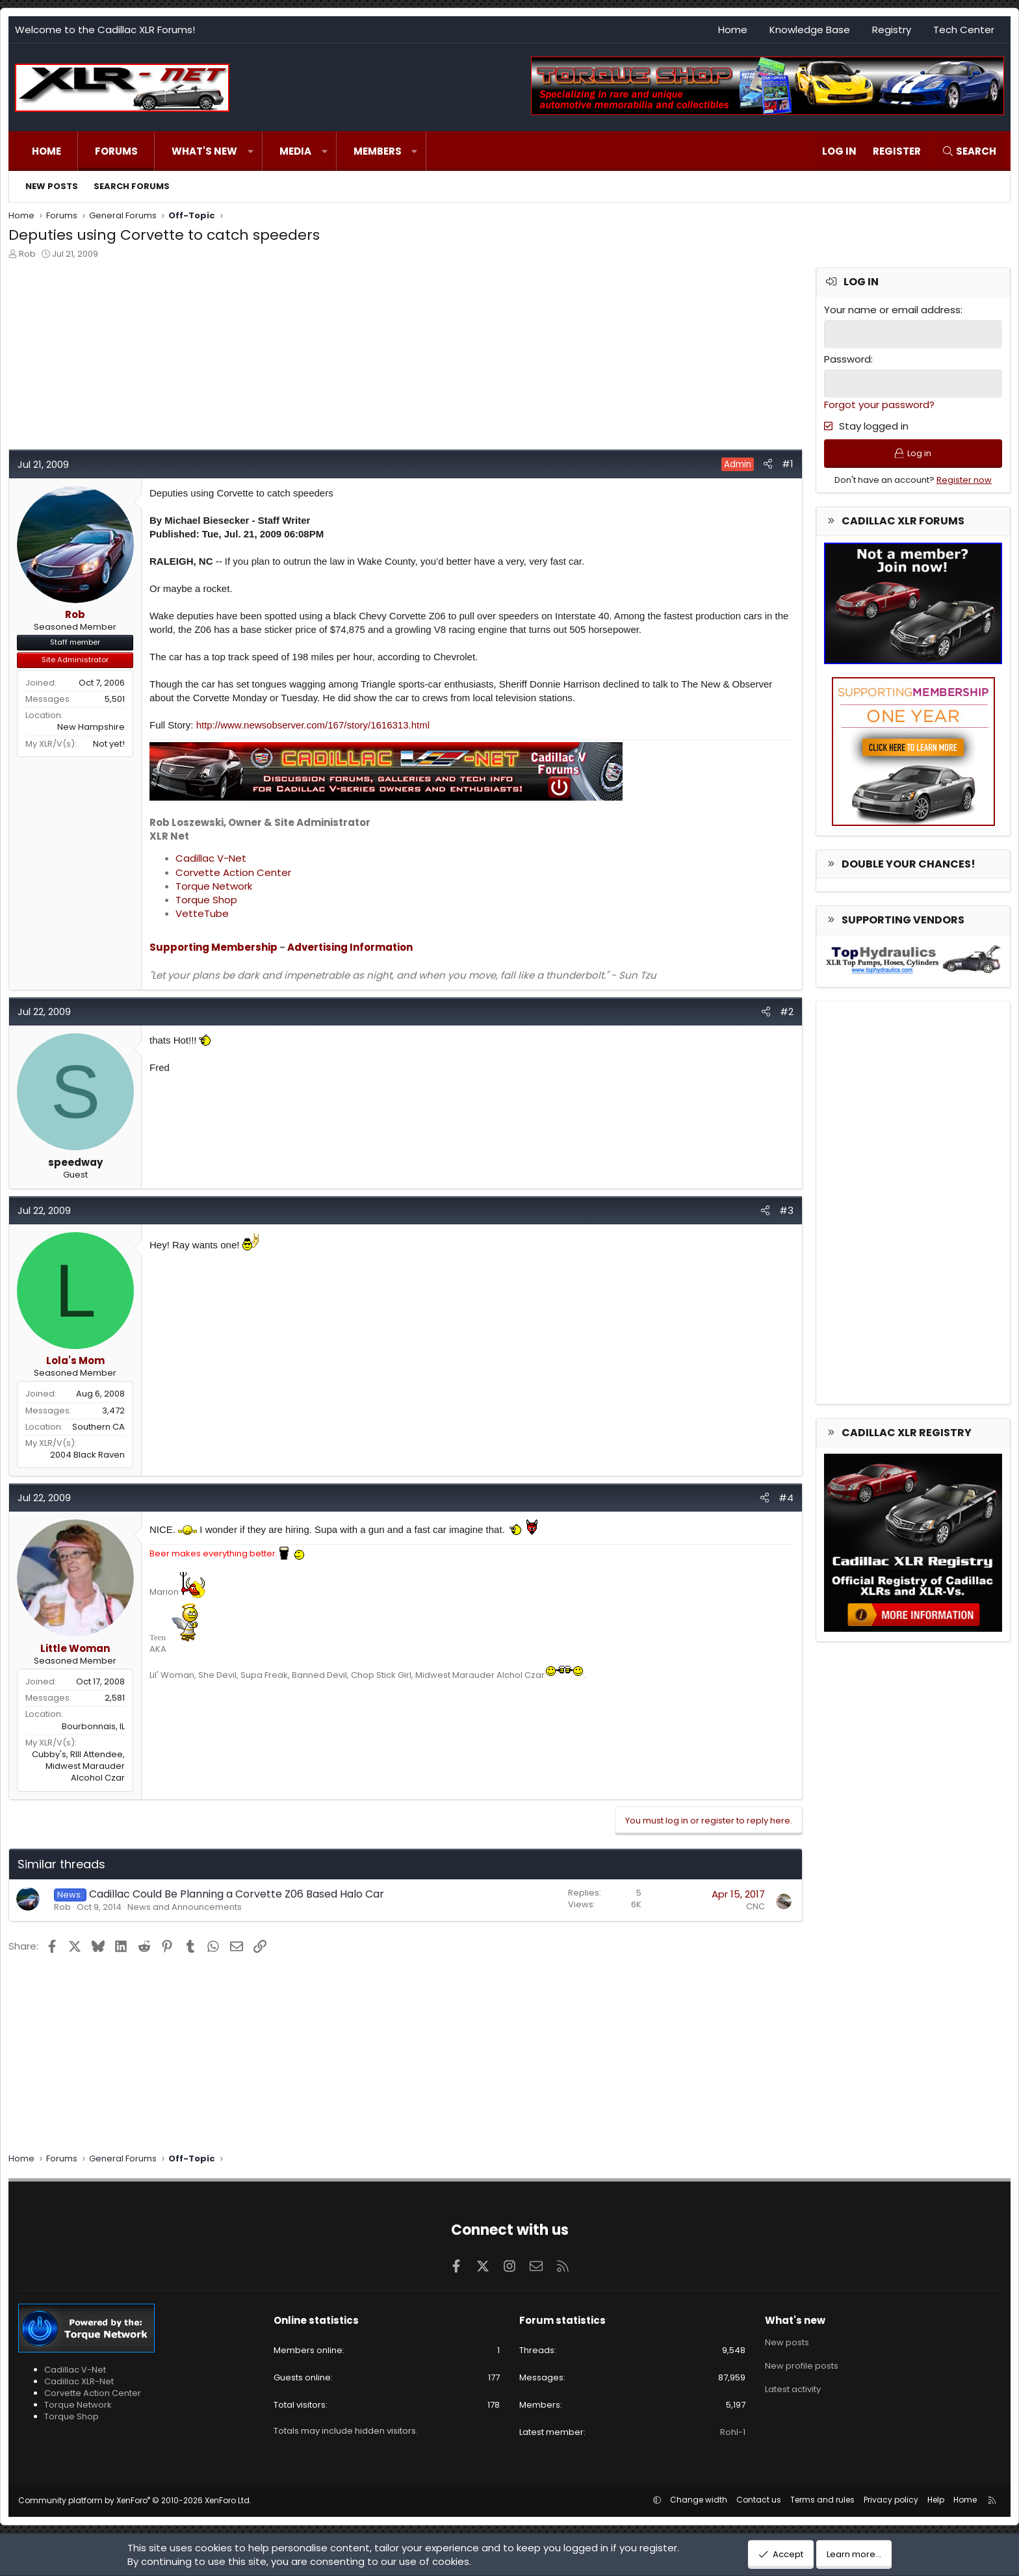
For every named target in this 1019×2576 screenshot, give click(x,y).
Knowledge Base (809, 29)
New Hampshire (91, 727)
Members (378, 151)
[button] (250, 151)
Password (847, 359)
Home (732, 29)
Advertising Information (350, 947)
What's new (204, 151)
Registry (891, 29)
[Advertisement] (398, 358)
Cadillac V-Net (210, 858)
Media (295, 151)
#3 (786, 1210)
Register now (964, 480)
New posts (51, 186)
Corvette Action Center (233, 872)
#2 (786, 1011)
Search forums (132, 186)
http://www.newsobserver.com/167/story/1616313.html (313, 724)
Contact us (758, 2499)
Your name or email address (892, 309)
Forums (116, 151)
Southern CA (98, 1427)
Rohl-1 (732, 2432)
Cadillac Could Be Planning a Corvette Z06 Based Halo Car (236, 1894)
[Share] (767, 463)
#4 (786, 1497)
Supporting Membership (213, 947)
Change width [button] (698, 2499)
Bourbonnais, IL (93, 1726)
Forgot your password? (879, 404)
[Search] (969, 151)
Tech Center (963, 29)
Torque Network (213, 886)
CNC (755, 1906)
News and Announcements (184, 1907)
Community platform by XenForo (135, 2500)
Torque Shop (206, 900)
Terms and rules (822, 2499)
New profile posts (801, 2366)
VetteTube (202, 913)
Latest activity (793, 2389)
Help (935, 2499)
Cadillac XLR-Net (79, 2381)
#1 (787, 463)
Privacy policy (891, 2499)
